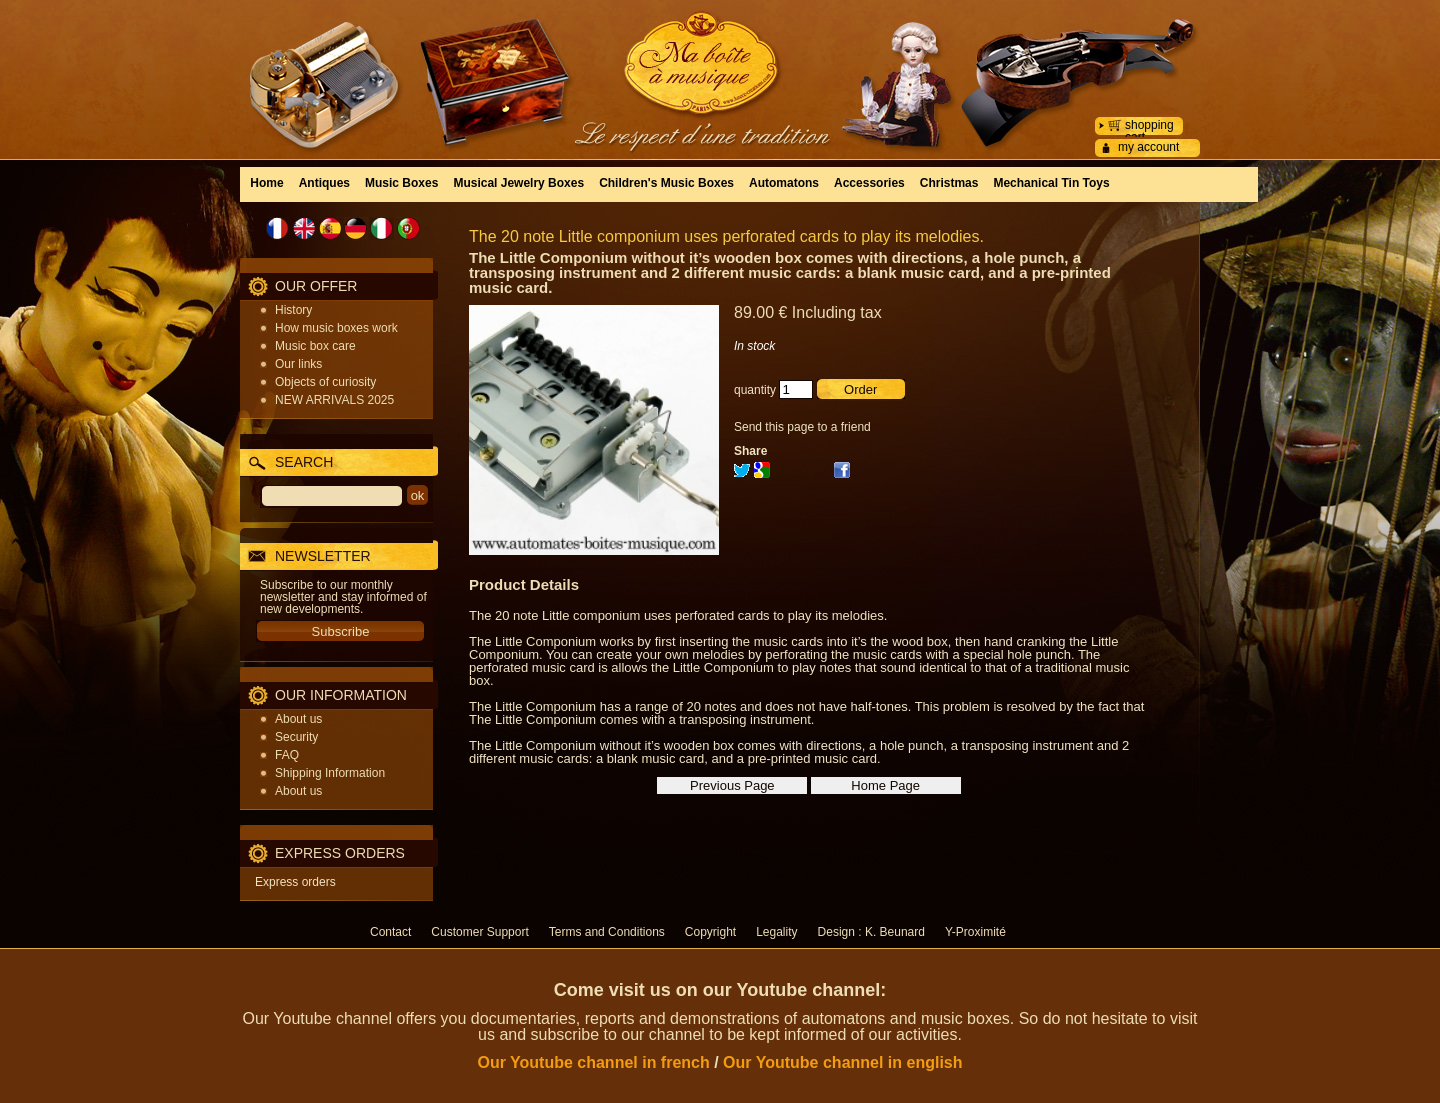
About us (298, 719)
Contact (390, 932)
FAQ (287, 755)
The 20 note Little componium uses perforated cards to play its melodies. (726, 236)
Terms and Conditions (607, 932)
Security (296, 737)
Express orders (295, 882)
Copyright (710, 932)
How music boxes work (336, 328)
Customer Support (479, 932)
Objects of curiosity (325, 382)
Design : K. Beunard (871, 932)
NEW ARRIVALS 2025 (334, 400)
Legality (776, 932)
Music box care (315, 346)
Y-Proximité (975, 932)
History (293, 310)
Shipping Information (330, 773)
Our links (298, 364)
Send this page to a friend (802, 427)
